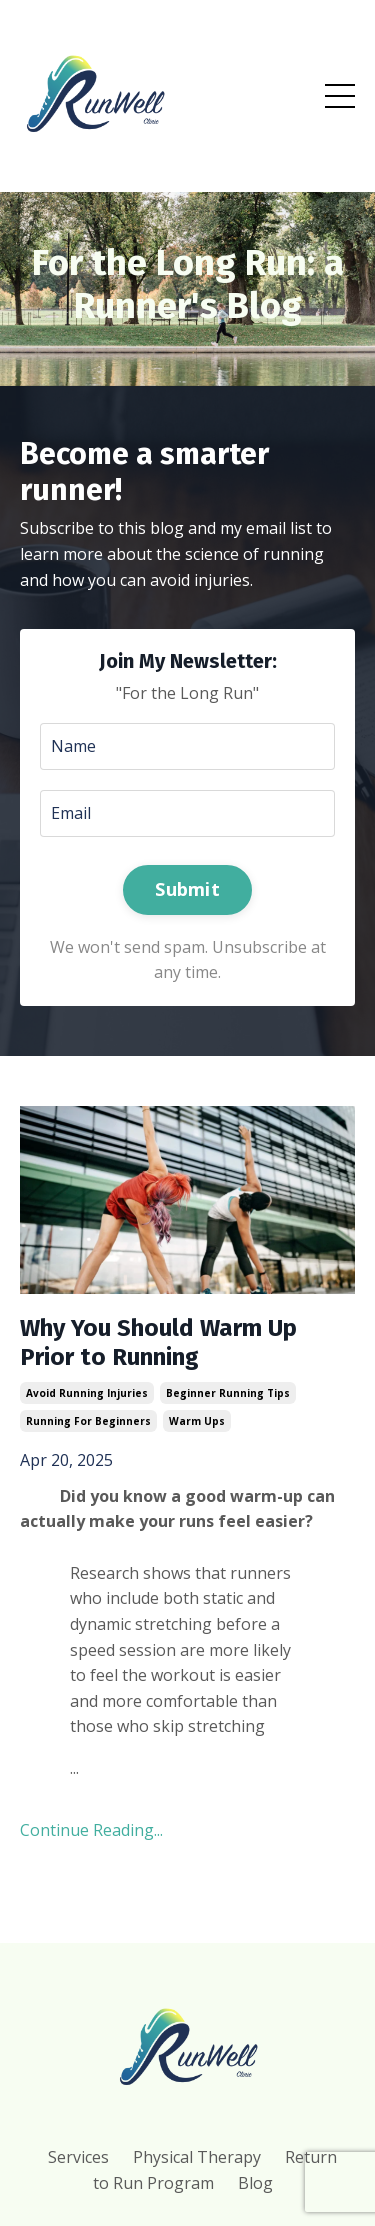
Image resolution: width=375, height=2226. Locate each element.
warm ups (197, 1421)
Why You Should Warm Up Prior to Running (158, 1342)
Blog (255, 2183)
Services (78, 2157)
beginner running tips (228, 1393)
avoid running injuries (87, 1393)
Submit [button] (187, 889)
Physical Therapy (197, 2157)
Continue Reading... (91, 1830)
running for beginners (88, 1421)
